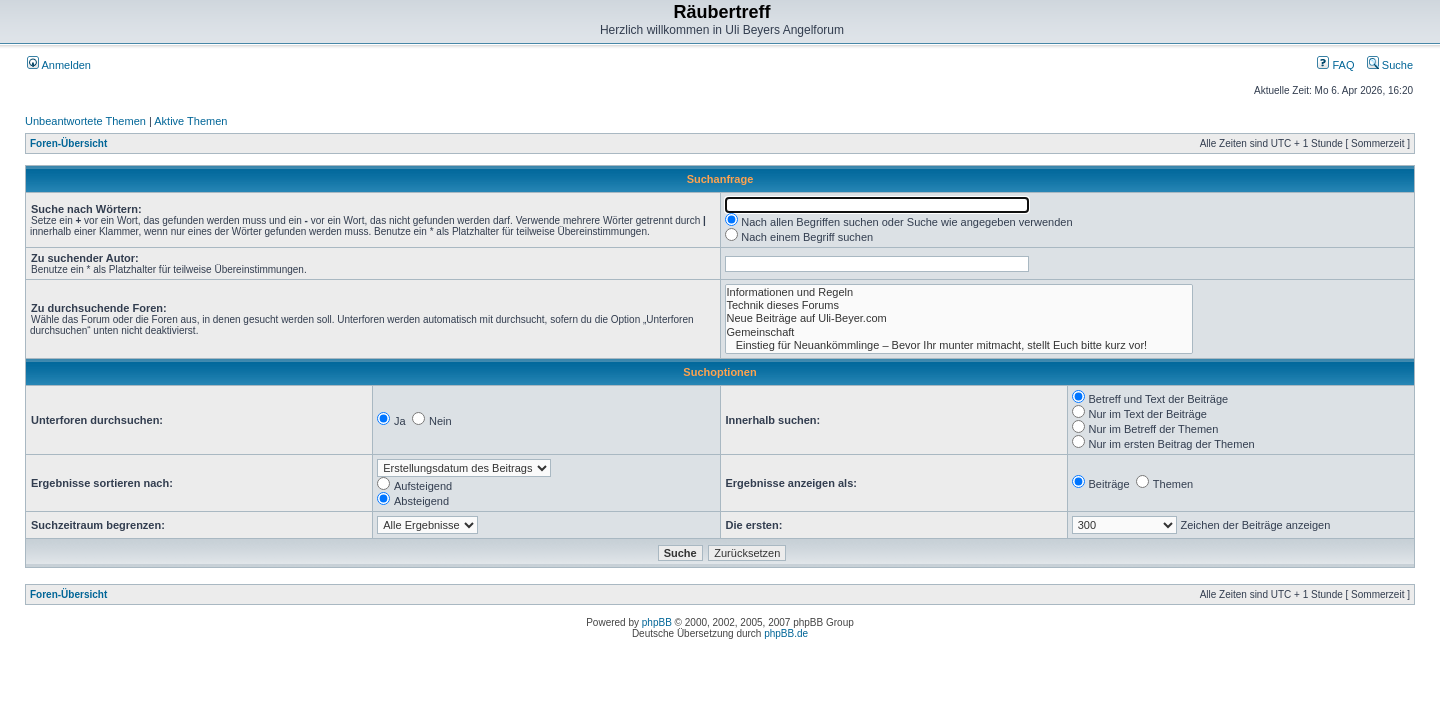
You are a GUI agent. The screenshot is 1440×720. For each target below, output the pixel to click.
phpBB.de (786, 633)
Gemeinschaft (959, 332)
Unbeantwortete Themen (85, 121)
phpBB (657, 622)
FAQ (1335, 65)
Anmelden (59, 65)
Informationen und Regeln (959, 292)
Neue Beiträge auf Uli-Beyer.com (959, 318)
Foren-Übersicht (68, 143)
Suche (1390, 65)
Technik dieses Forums (959, 305)
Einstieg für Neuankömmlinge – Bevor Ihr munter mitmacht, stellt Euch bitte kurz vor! (959, 345)
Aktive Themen (190, 121)
